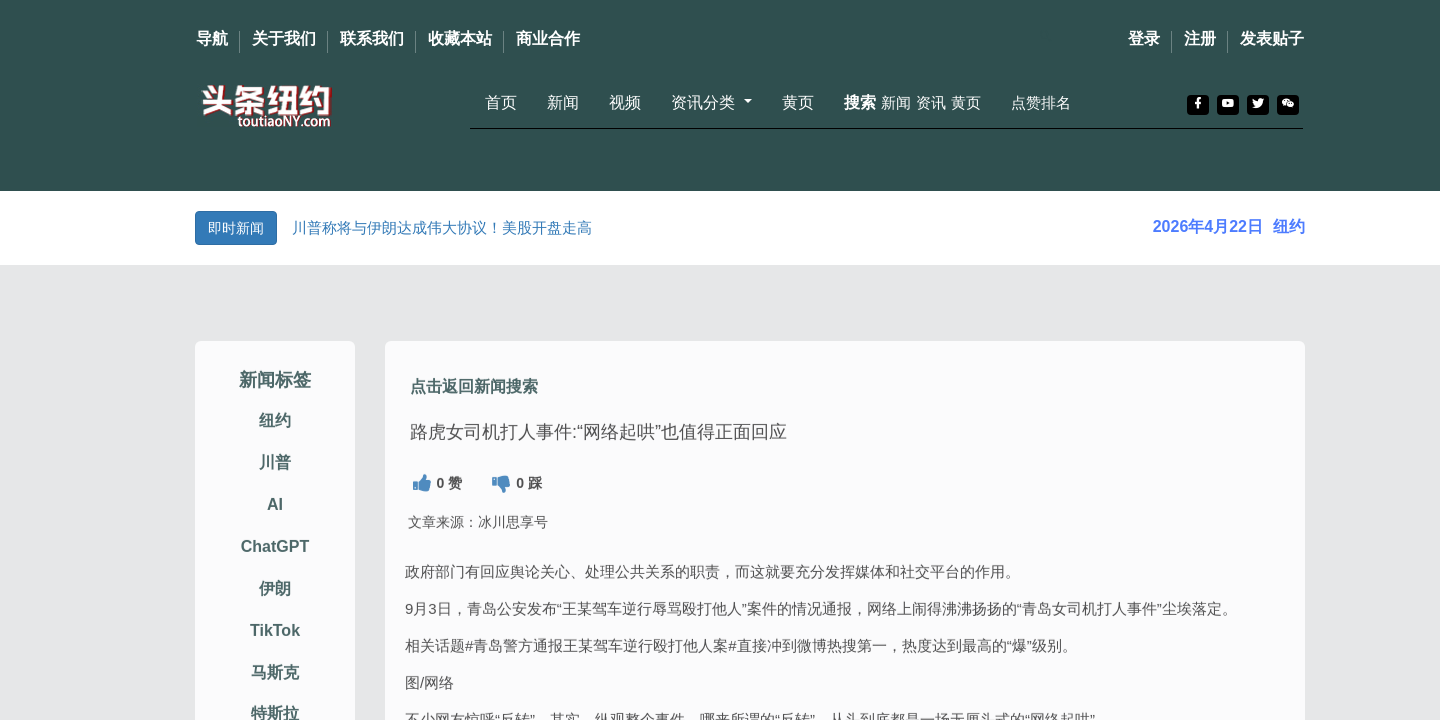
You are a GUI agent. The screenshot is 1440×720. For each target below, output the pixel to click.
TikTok (275, 647)
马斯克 (275, 688)
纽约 (275, 437)
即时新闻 (236, 228)
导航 (212, 38)
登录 (1144, 38)
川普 (275, 479)
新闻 (563, 102)
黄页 (798, 102)
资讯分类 (705, 102)
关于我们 (284, 38)
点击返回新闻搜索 (474, 402)
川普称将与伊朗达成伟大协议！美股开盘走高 (442, 227)
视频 (625, 102)
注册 (1200, 38)
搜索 (860, 102)
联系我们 (372, 38)
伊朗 (275, 605)
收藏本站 (460, 38)
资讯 (931, 102)
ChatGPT (275, 563)
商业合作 (548, 38)
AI (275, 521)
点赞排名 (1041, 102)
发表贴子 (1272, 38)
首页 (501, 102)
